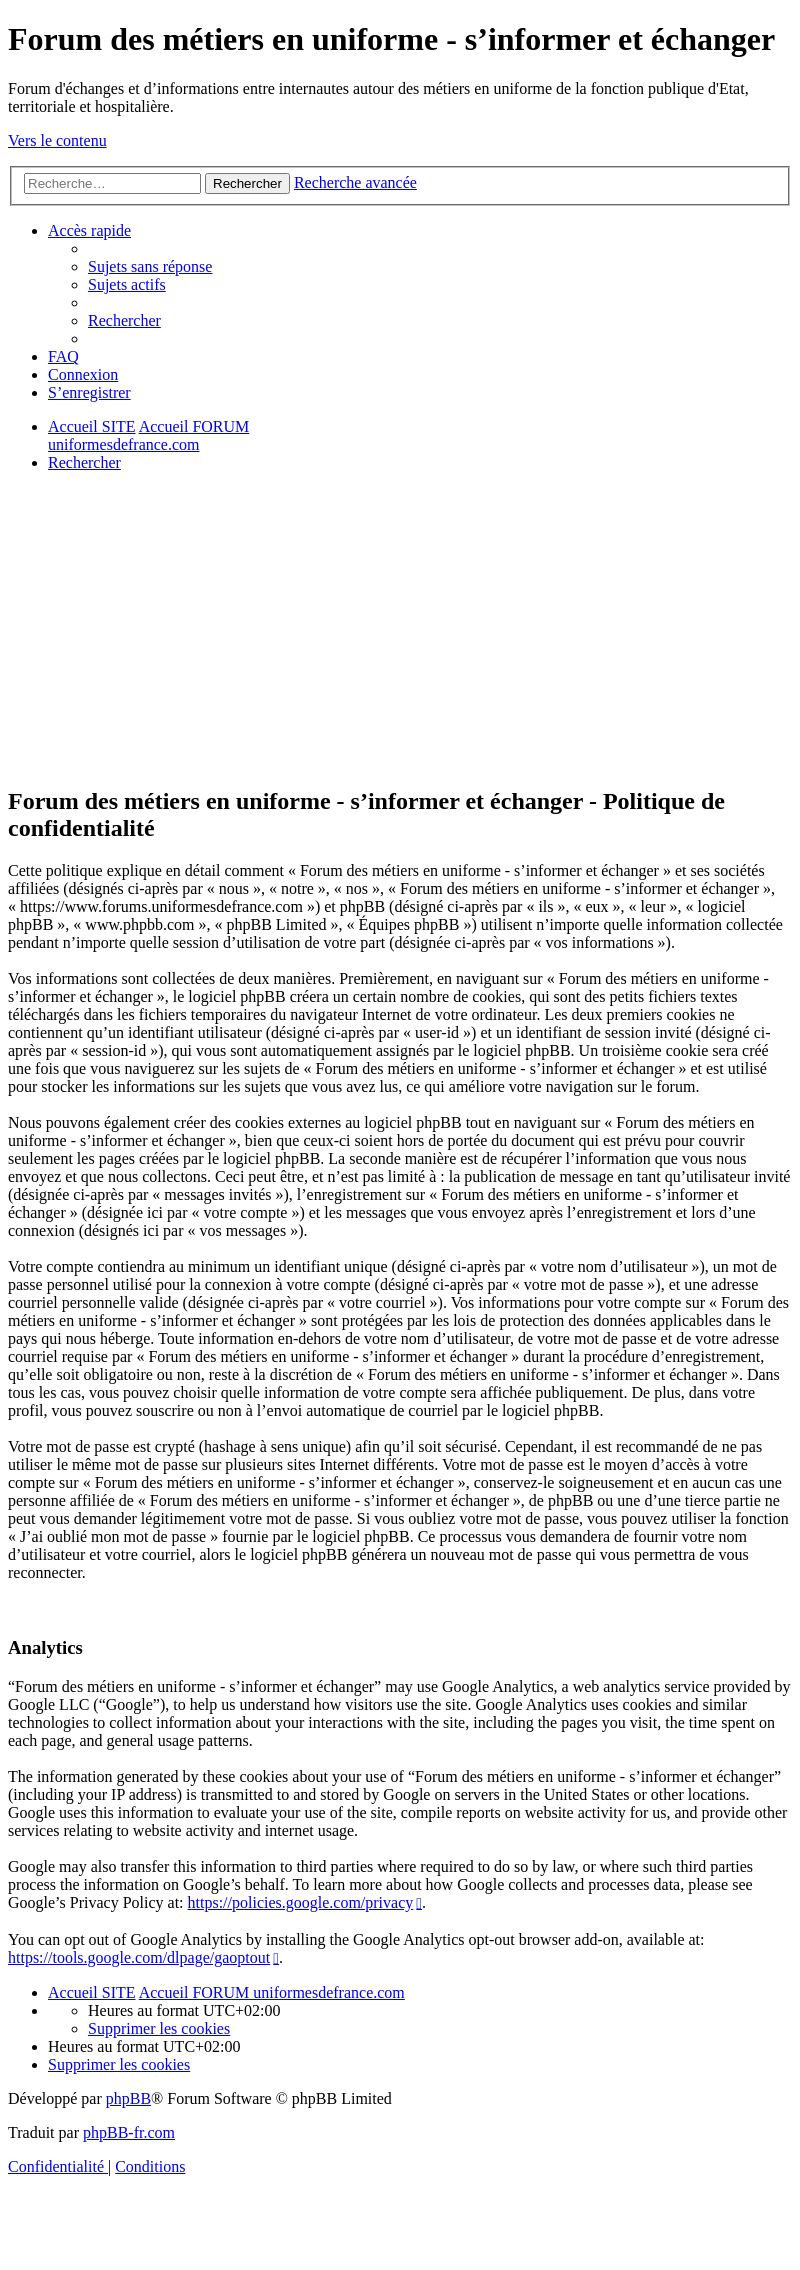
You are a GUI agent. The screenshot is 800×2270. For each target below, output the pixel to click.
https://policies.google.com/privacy (300, 1902)
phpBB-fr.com (129, 2132)
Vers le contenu (57, 140)
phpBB (128, 2098)
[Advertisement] (400, 628)
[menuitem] (150, 266)
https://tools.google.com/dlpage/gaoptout (139, 1957)
